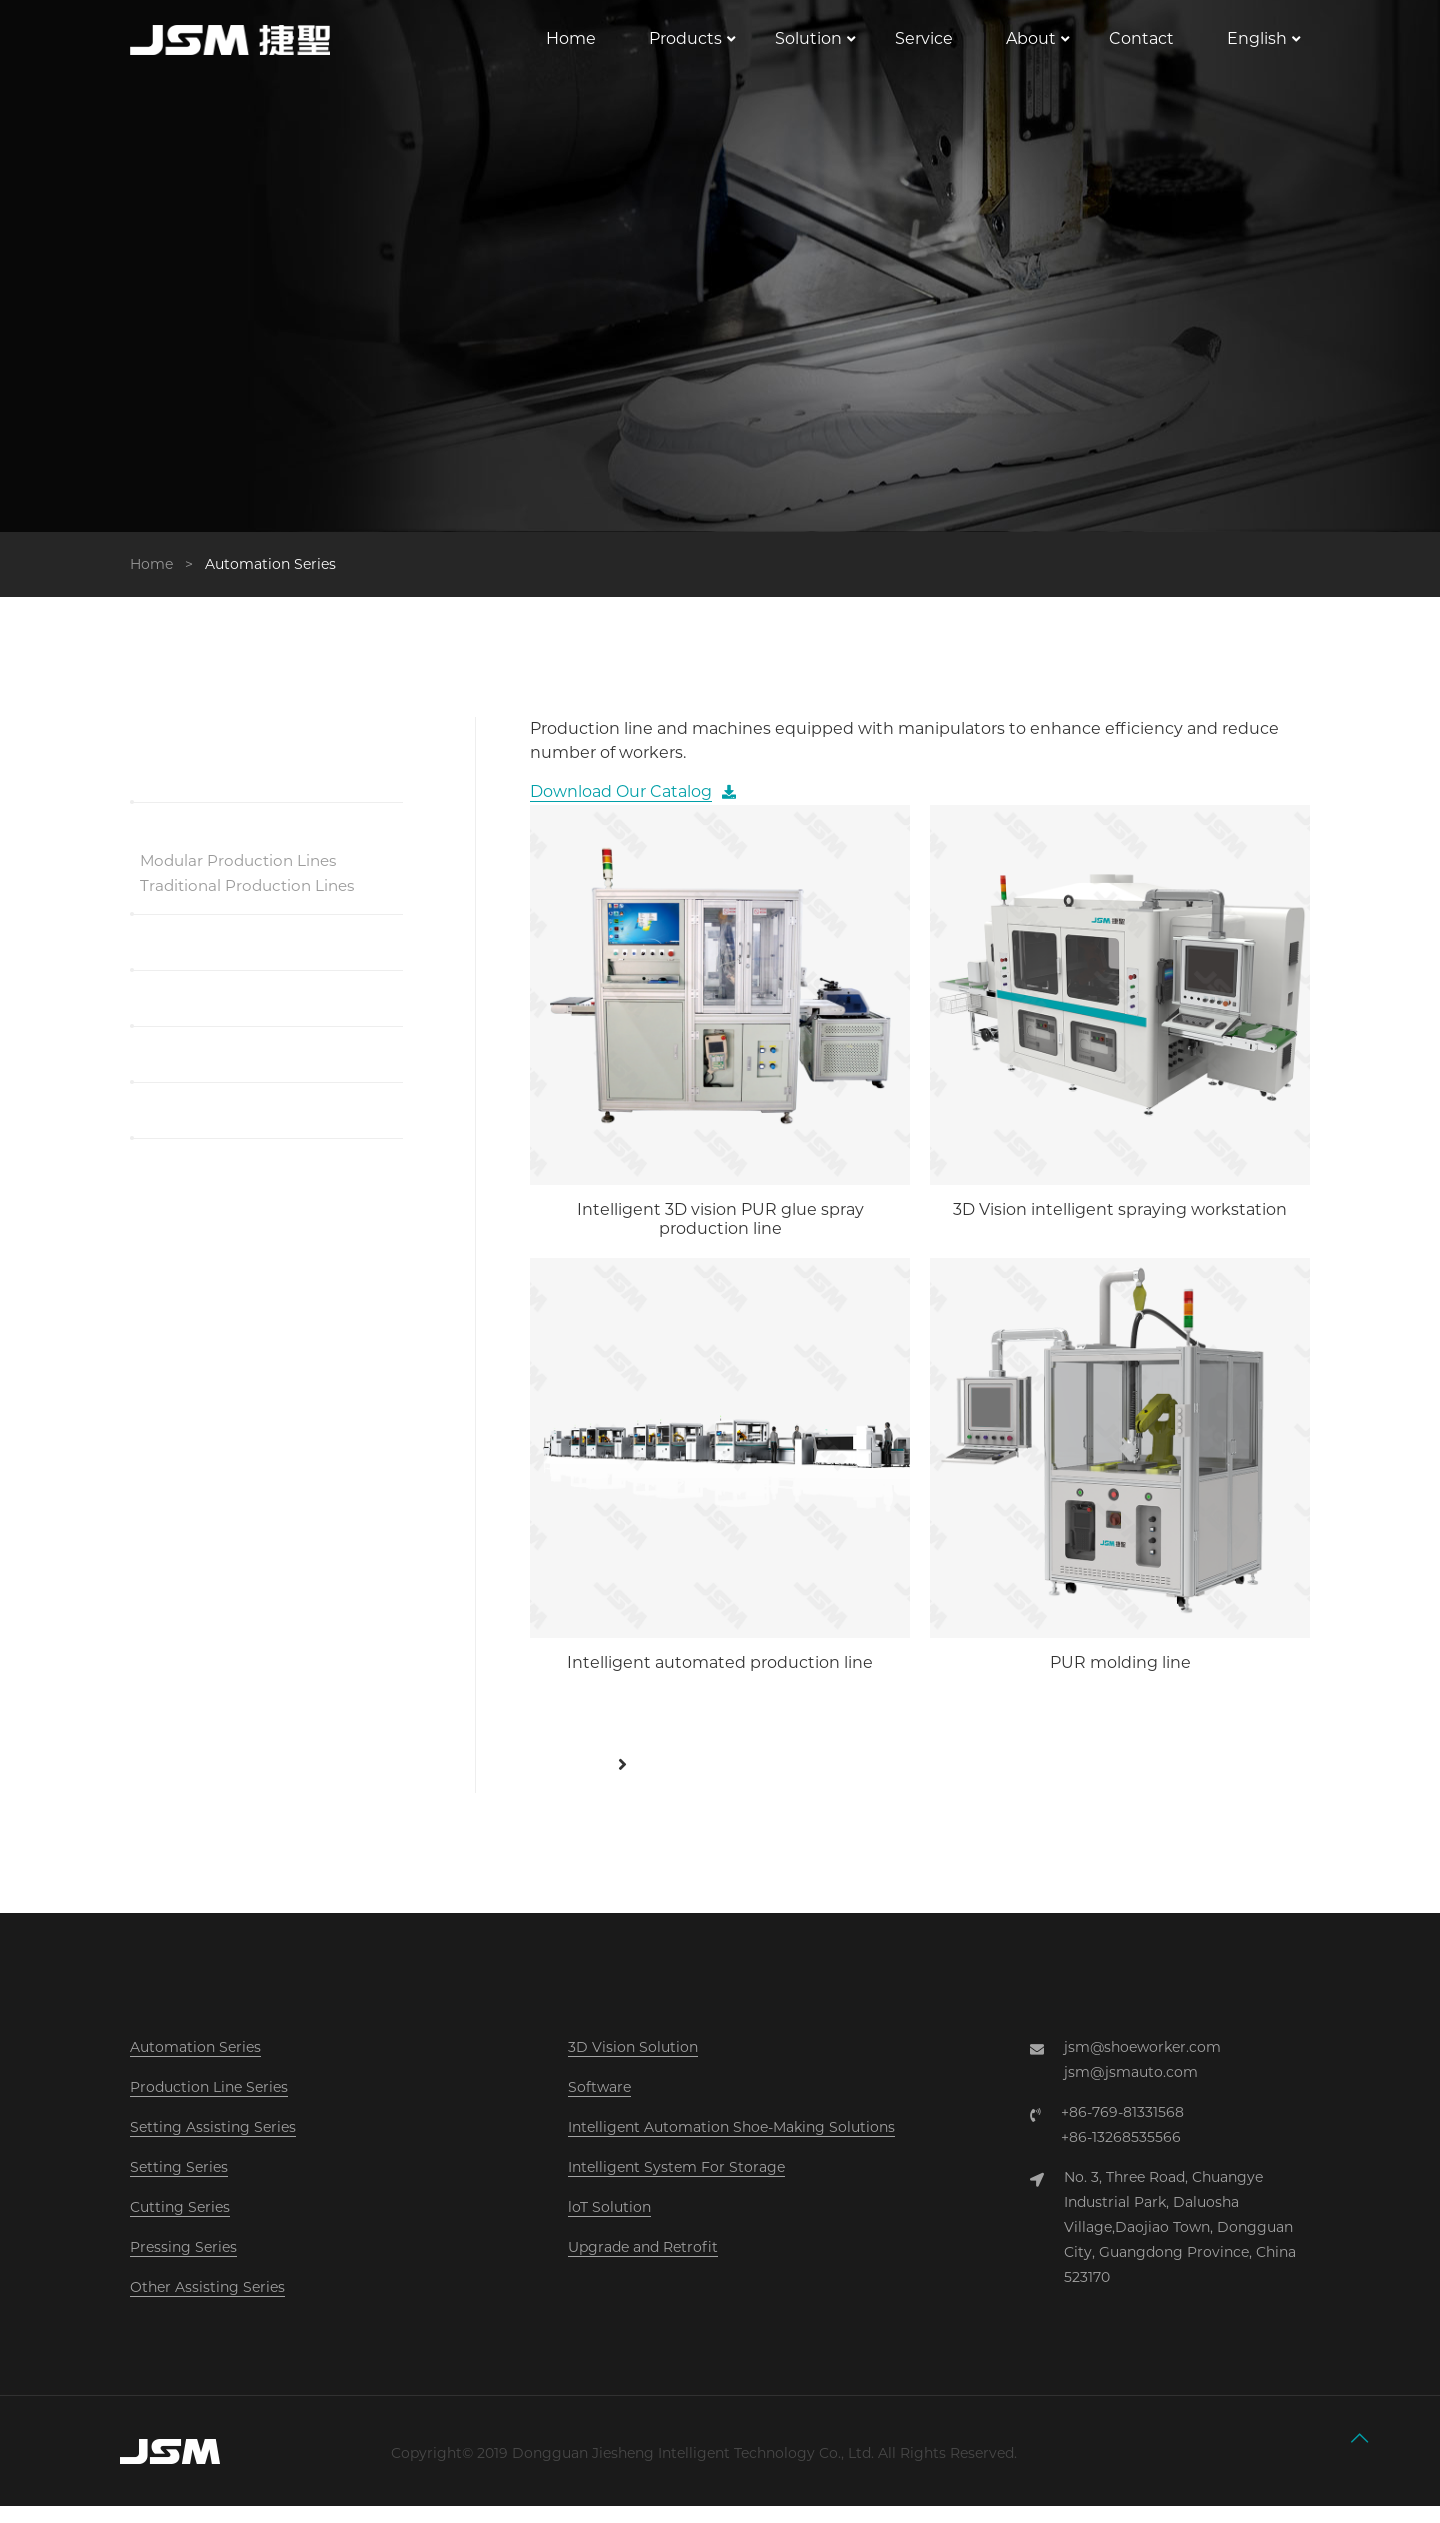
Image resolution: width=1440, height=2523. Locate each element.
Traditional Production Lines (252, 902)
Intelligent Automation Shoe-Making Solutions (731, 2144)
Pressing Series (183, 2264)
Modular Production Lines (243, 876)
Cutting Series (180, 2224)
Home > (165, 580)
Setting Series (179, 2184)
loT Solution (609, 2224)
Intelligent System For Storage (676, 2184)
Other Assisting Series (207, 2304)
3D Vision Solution (633, 2064)
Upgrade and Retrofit (643, 2264)
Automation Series (195, 2064)
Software (599, 2104)
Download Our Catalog (621, 808)
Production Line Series (209, 2104)
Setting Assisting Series (213, 2144)
